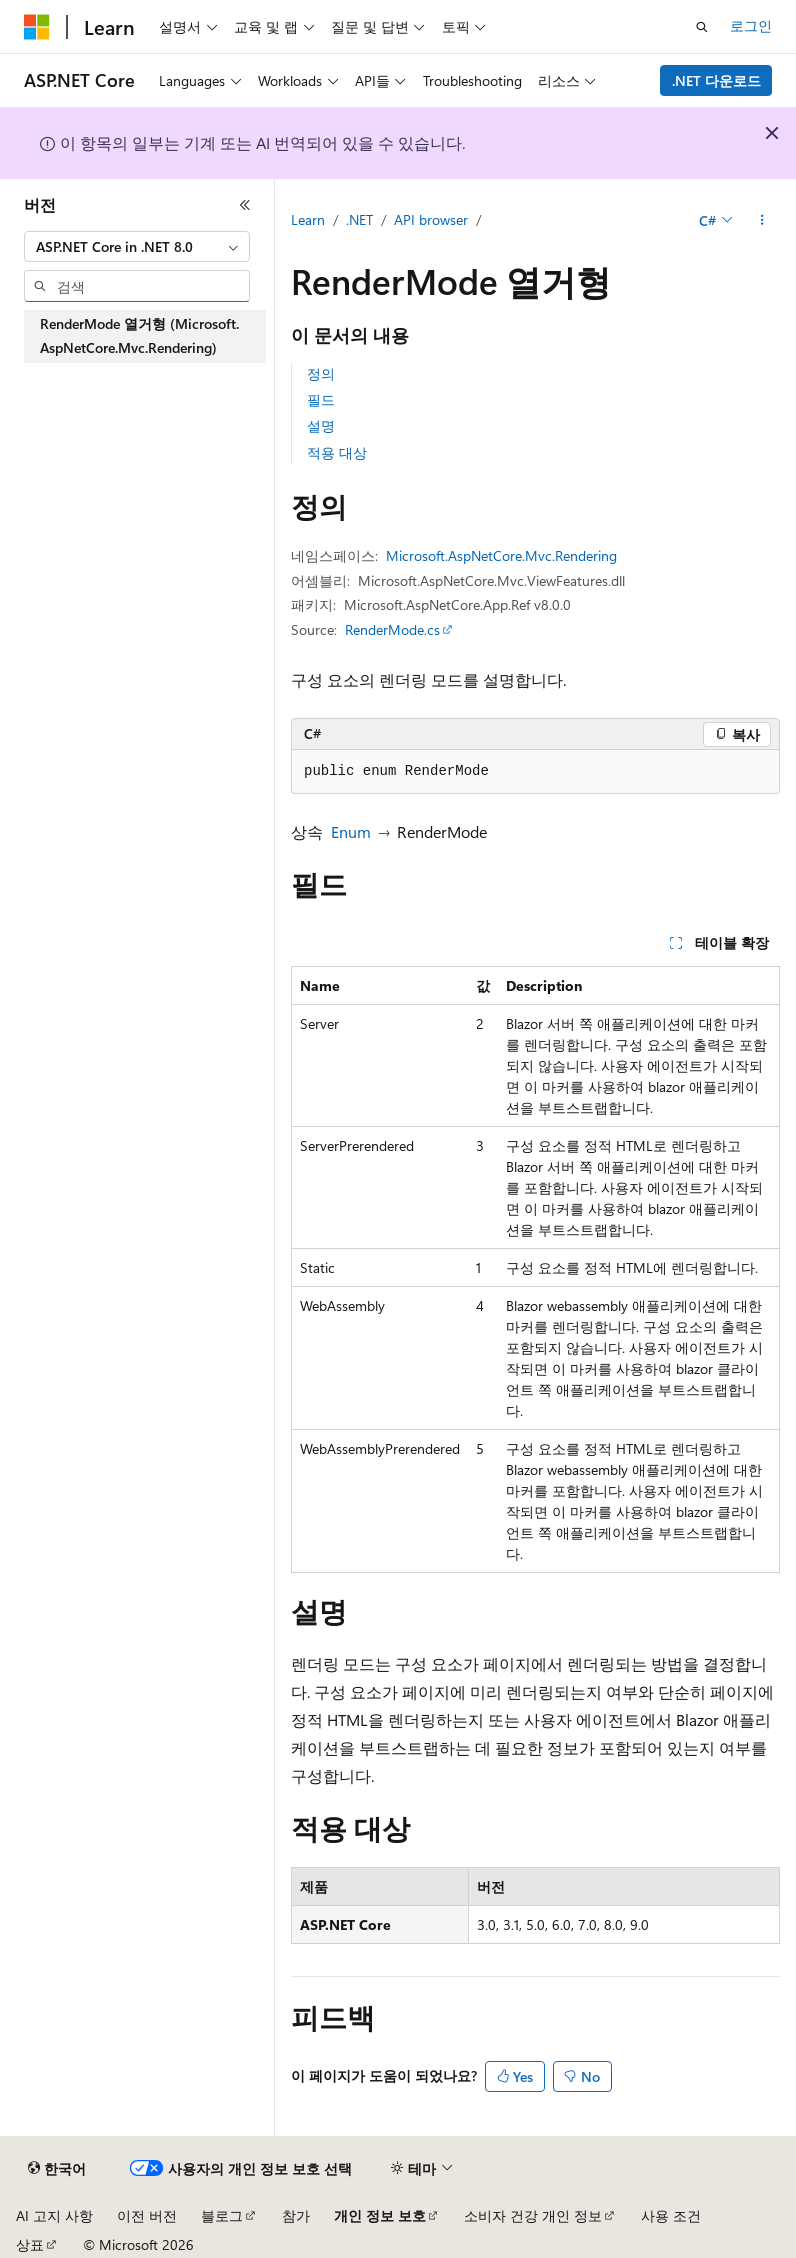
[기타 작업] (762, 221)
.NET (359, 219)
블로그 (222, 2215)
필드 (321, 399)
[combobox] (137, 247)
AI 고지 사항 (54, 2215)
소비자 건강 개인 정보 (533, 2215)
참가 (296, 2215)
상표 (30, 2244)
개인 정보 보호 (380, 2215)
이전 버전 (147, 2215)
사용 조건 (671, 2215)
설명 (321, 425)
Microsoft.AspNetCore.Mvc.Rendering (501, 555)
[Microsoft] (37, 27)
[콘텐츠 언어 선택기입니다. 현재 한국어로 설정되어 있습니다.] (57, 2169)
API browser (431, 219)
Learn (308, 219)
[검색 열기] (702, 27)
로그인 (751, 25)
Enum (351, 831)
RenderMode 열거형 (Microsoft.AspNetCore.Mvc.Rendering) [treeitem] (139, 336)
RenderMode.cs (392, 629)
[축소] (245, 205)
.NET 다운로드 (716, 80)
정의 (321, 373)
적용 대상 (337, 452)
